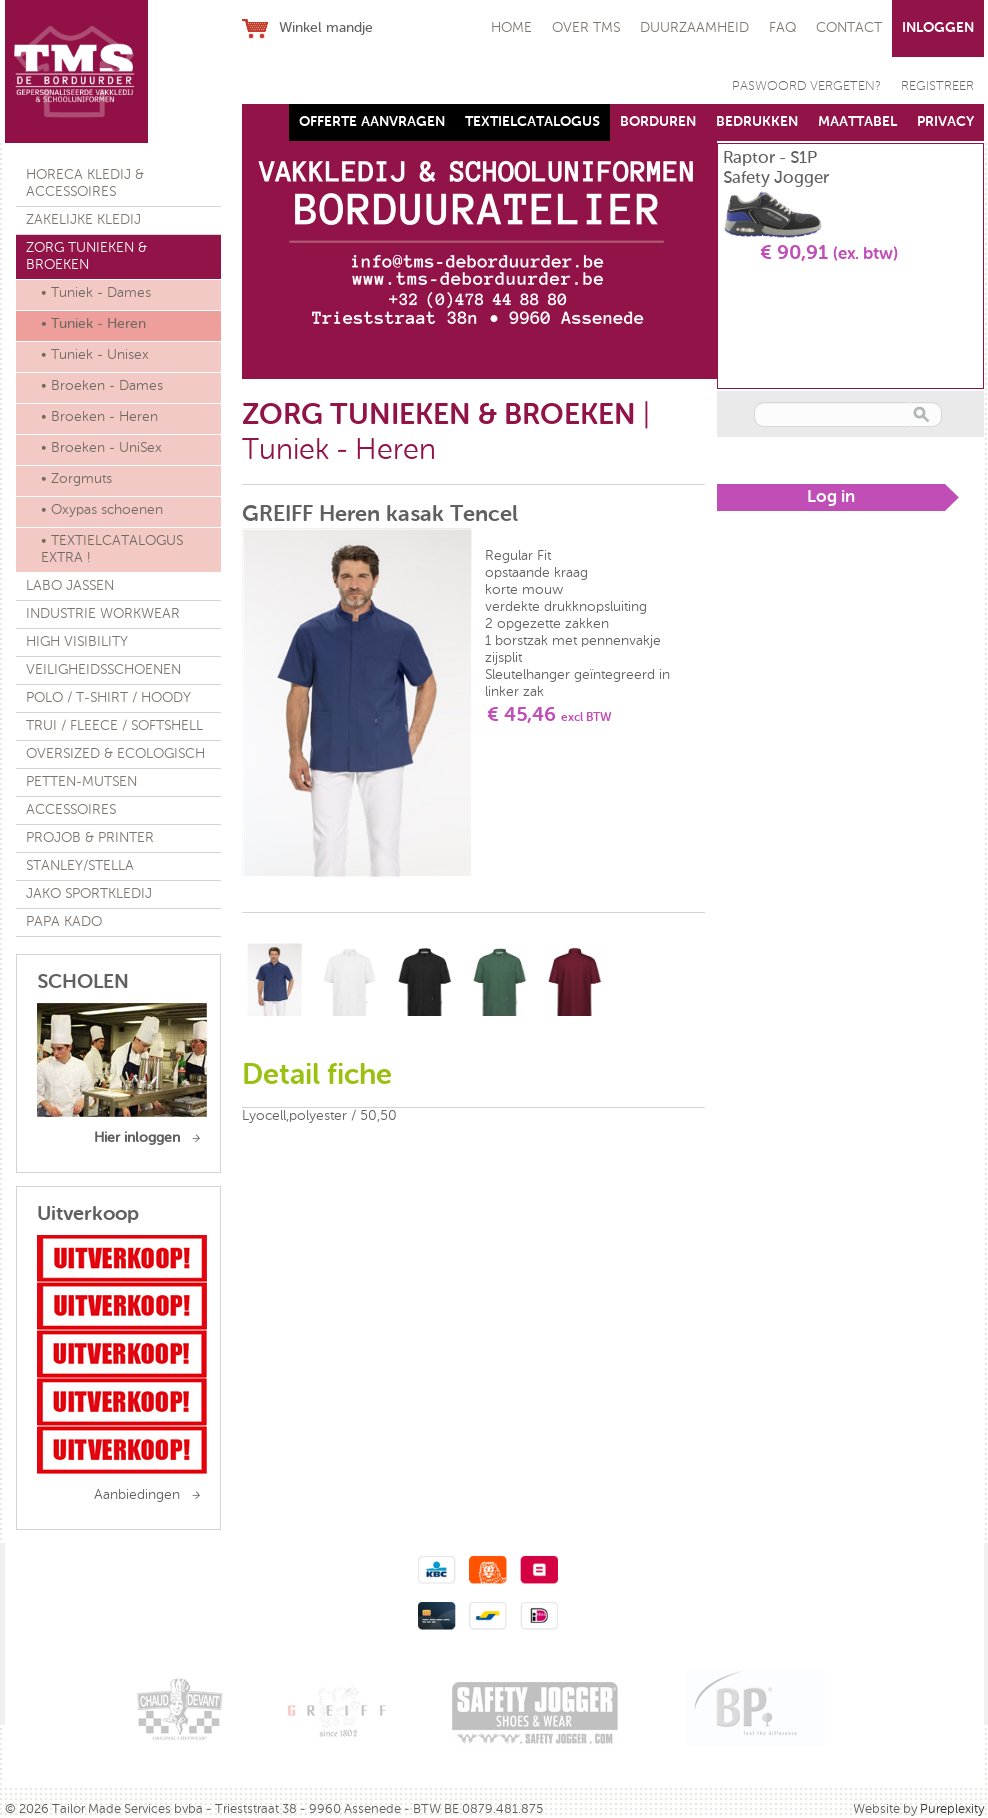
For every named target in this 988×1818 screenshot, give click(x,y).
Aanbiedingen (137, 1495)
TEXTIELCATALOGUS (532, 122)
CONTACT (849, 28)
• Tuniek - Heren (93, 324)
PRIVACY (945, 122)
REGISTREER (937, 86)
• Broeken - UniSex (101, 448)
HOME (511, 28)
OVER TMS (586, 28)
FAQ (782, 28)
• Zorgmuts (76, 479)
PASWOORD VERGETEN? (806, 86)
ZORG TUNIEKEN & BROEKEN (86, 256)
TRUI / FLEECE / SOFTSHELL (114, 726)
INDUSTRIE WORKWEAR (103, 614)
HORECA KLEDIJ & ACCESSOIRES (85, 183)
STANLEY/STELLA (80, 866)
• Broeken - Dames (102, 386)
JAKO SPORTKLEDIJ (89, 894)
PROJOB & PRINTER (90, 838)
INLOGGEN (938, 28)
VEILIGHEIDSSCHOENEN (103, 670)
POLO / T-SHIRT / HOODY (108, 698)
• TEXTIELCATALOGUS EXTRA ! (112, 549)
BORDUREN (658, 122)
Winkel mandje (326, 28)
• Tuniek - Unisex (95, 355)
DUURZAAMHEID (694, 28)
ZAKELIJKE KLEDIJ (83, 220)
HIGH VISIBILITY (77, 642)
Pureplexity (952, 1809)
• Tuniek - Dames (96, 293)
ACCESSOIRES (71, 810)
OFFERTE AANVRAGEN (372, 122)
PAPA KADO (64, 922)
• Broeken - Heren (99, 417)
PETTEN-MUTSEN (81, 782)
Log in (831, 497)
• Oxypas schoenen (102, 510)
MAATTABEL (857, 122)
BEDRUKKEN (757, 122)
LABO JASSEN (70, 586)
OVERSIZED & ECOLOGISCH (115, 754)
